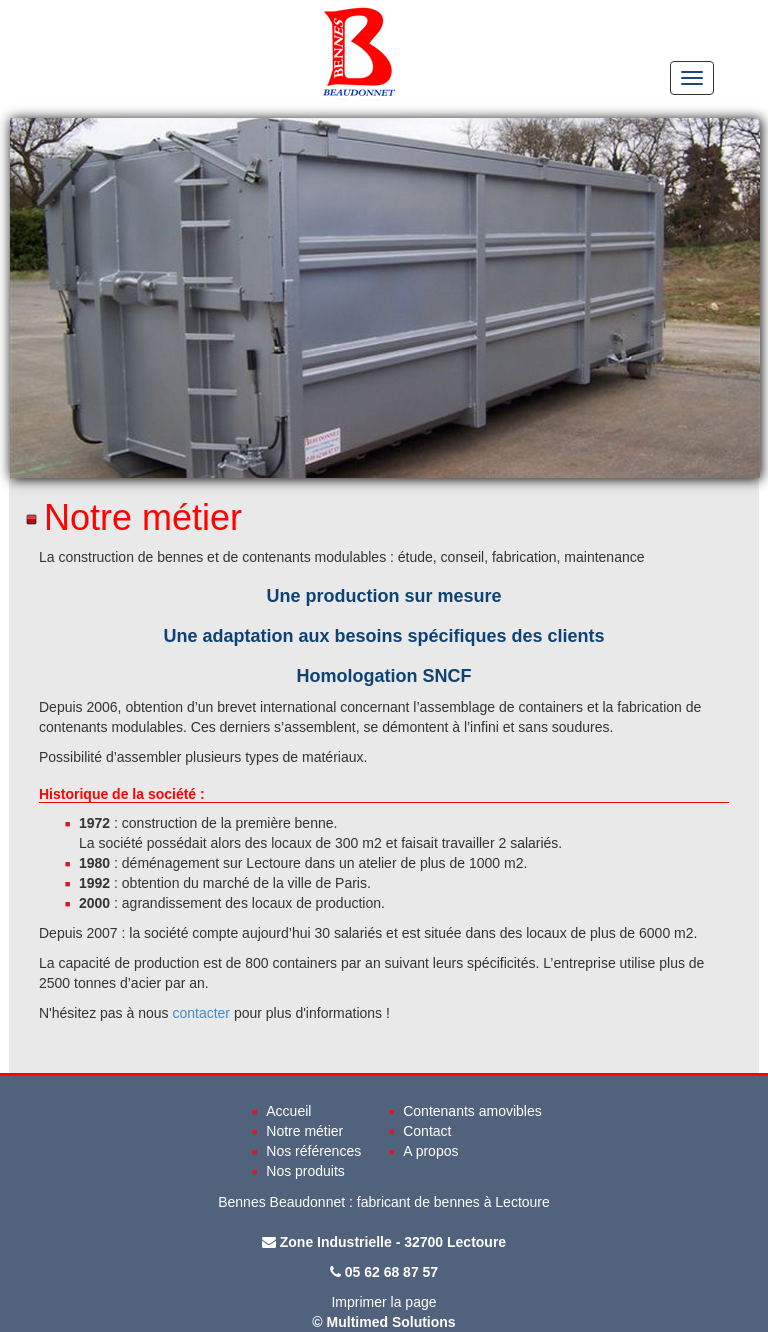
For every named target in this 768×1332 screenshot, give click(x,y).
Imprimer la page (383, 1302)
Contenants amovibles (472, 1111)
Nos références (313, 1151)
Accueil (288, 1111)
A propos (430, 1151)
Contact (427, 1131)
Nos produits (305, 1171)
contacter (201, 1013)
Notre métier (304, 1131)
